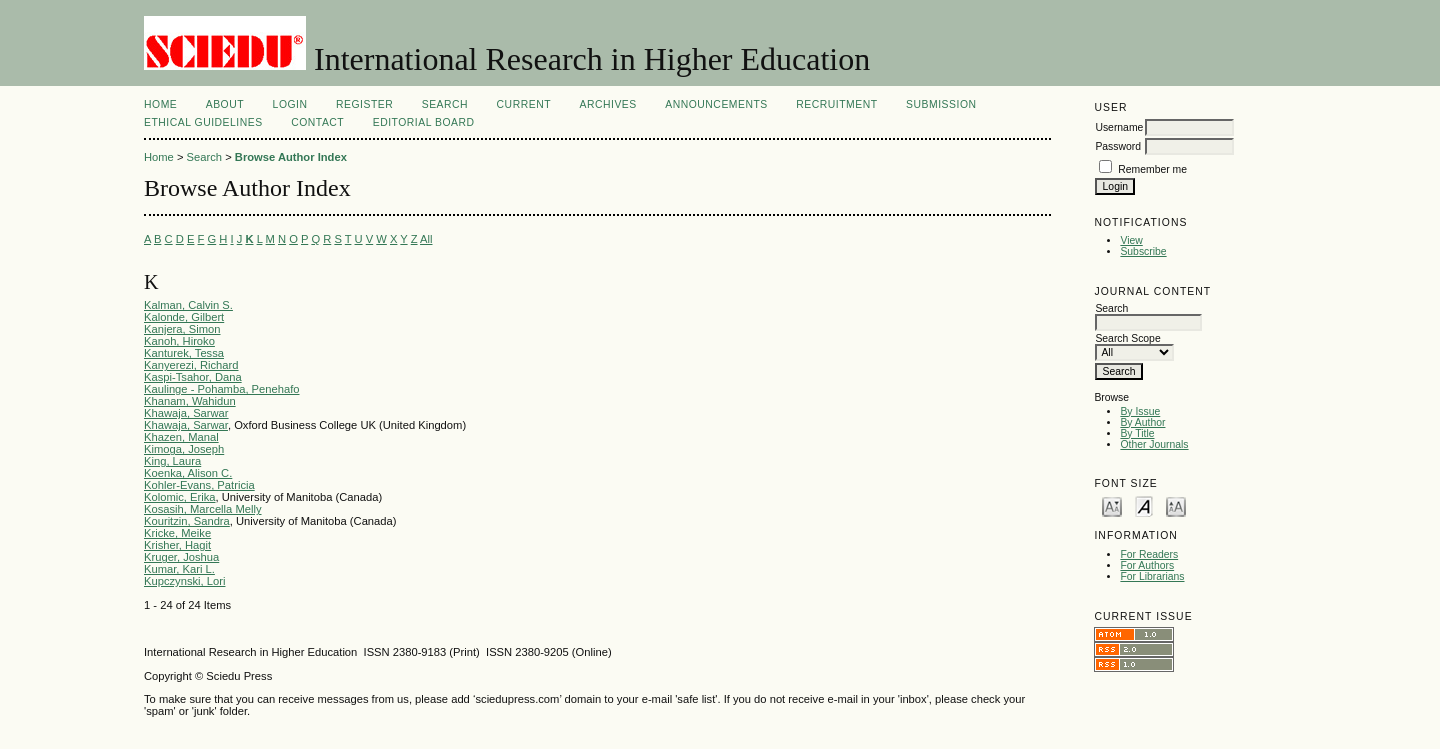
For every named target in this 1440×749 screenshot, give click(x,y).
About (225, 104)
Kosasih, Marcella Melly (203, 509)
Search (445, 104)
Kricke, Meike (177, 533)
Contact (317, 122)
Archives (607, 104)
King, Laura (172, 461)
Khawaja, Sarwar (186, 413)
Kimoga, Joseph (184, 449)
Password (1118, 146)
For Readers (1149, 554)
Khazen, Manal (181, 437)
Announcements (716, 104)
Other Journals (1154, 444)
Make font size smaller (1112, 505)
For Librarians (1152, 576)
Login (290, 104)
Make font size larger (1176, 505)
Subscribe (1143, 251)
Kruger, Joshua (181, 557)
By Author (1142, 422)
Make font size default (1144, 505)
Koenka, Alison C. (188, 473)
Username (1119, 127)
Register (364, 104)
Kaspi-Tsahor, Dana (193, 377)
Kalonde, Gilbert (184, 317)
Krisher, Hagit (177, 545)
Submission (941, 104)
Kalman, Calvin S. (188, 305)
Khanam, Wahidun (190, 401)
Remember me (1152, 169)
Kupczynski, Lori (184, 581)
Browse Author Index (291, 157)
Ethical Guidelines (203, 122)
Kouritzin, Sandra (187, 521)
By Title (1137, 433)
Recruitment (836, 104)
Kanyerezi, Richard (191, 365)
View (1131, 240)
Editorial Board (424, 122)
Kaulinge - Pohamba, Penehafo (222, 389)
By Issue (1140, 411)
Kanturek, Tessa (184, 353)
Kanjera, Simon (182, 329)
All (426, 239)
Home (160, 104)
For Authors (1147, 565)
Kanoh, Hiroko (179, 341)
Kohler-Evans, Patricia (199, 485)
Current (524, 104)
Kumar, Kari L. (179, 569)
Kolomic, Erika (180, 497)
